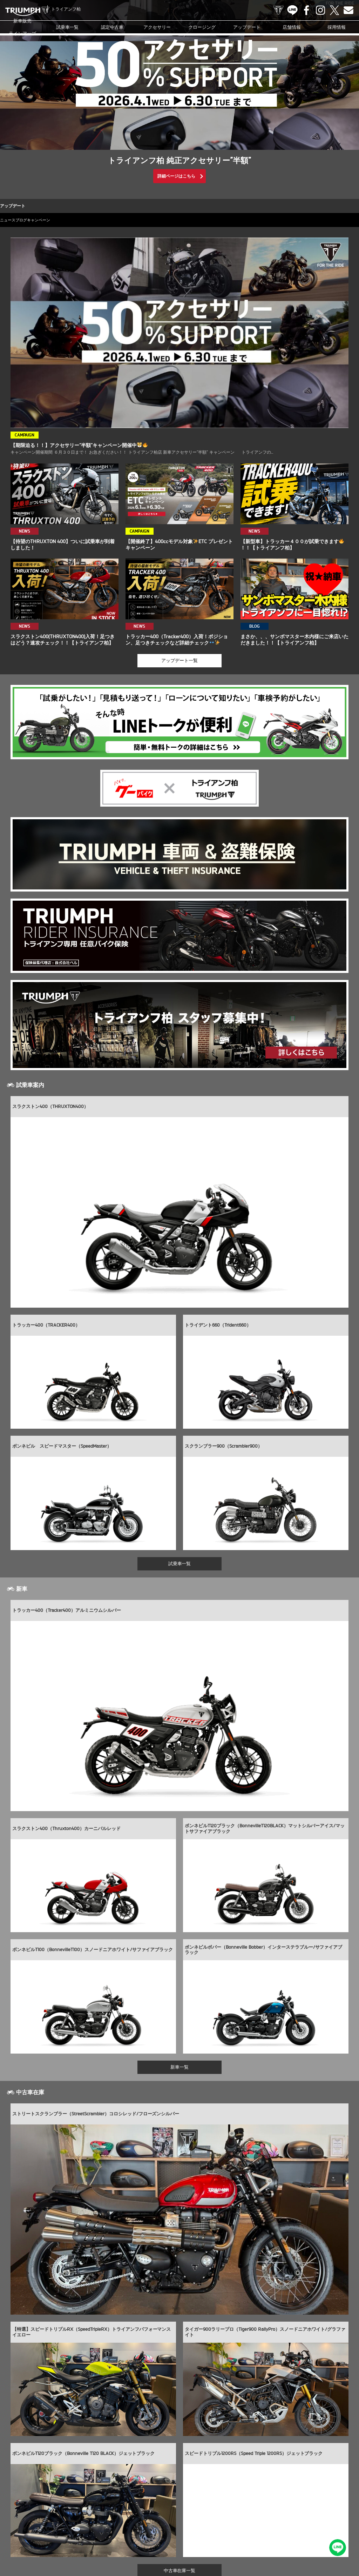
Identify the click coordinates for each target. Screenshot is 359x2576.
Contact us (348, 10)
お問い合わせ (139, 2531)
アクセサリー (157, 27)
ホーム (247, 2531)
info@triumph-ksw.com (207, 2466)
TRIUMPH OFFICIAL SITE (278, 10)
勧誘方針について (219, 2531)
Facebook (306, 10)
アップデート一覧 (179, 669)
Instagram (320, 10)
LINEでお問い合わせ (339, 2549)
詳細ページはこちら (176, 176)
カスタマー (252, 2520)
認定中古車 (112, 27)
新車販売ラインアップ (32, 2520)
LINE (292, 10)
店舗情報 (291, 27)
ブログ (37, 220)
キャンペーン (64, 220)
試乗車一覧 (67, 27)
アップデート (246, 27)
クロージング (202, 27)
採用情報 (336, 27)
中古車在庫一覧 (180, 2418)
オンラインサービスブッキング (296, 2520)
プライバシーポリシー (177, 2531)
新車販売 (22, 27)
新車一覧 (179, 1906)
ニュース (13, 220)
